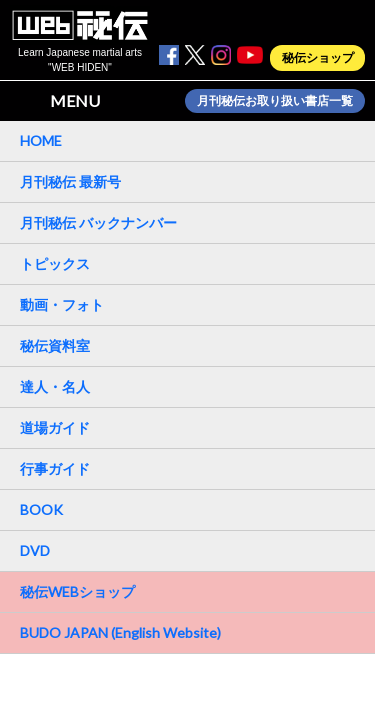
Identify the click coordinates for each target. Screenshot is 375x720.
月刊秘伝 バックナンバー (98, 222)
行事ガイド (55, 468)
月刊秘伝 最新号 (70, 181)
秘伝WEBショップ (77, 591)
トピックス (55, 263)
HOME (41, 140)
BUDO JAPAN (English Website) (120, 632)
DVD (35, 550)
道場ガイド (55, 427)
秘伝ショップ (318, 58)
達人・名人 (55, 386)
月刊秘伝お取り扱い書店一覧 (275, 101)
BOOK (41, 509)
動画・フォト (62, 304)
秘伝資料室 (55, 345)
